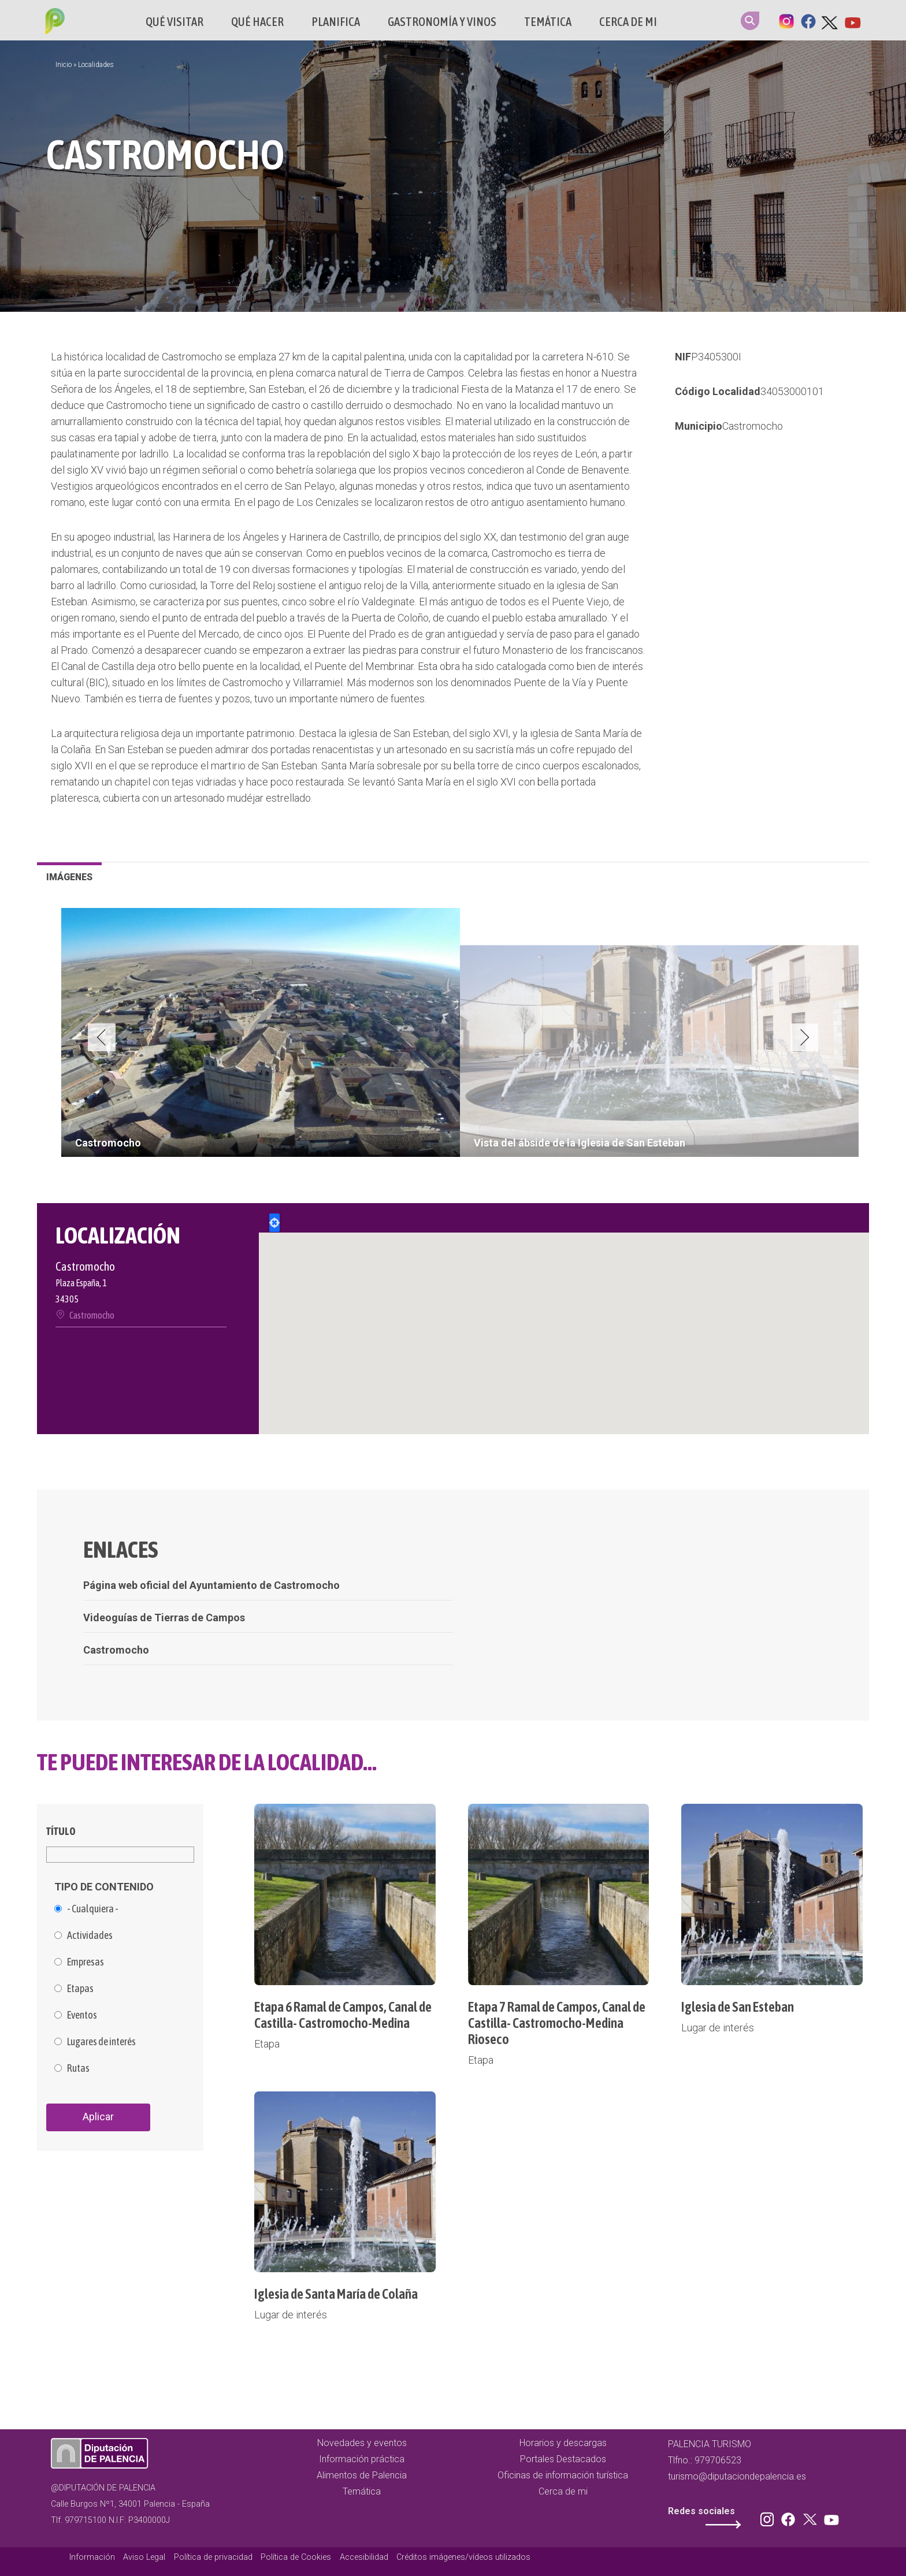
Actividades (90, 1935)
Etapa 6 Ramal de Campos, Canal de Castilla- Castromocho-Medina (343, 2015)
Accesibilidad (364, 2557)
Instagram (786, 20)
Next (804, 1037)
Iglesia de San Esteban (737, 2007)
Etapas (80, 1988)
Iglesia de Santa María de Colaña (336, 2294)
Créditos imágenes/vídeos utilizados (463, 2557)
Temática (547, 21)
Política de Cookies (296, 2557)
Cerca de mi (628, 21)
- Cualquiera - (92, 1909)
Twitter (830, 20)
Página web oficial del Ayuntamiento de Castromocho (211, 1585)
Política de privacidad (213, 2557)
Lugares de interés (101, 2042)
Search (750, 21)
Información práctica (361, 2459)
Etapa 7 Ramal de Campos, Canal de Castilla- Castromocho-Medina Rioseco (556, 2023)
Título (61, 1831)
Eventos (82, 2015)
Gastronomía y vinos (442, 21)
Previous (102, 1037)
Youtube (852, 20)
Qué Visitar (174, 21)
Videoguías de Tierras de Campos (164, 1617)
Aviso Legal (144, 2557)
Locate (274, 1222)
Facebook (808, 20)
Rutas (78, 2068)
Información (92, 2557)
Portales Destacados (563, 2459)
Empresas (85, 1962)
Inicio (63, 65)
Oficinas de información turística (562, 2475)
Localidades (96, 65)
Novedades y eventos (362, 2442)
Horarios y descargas (563, 2442)
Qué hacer (257, 21)
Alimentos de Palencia (362, 2475)
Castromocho (752, 426)
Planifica (335, 21)
